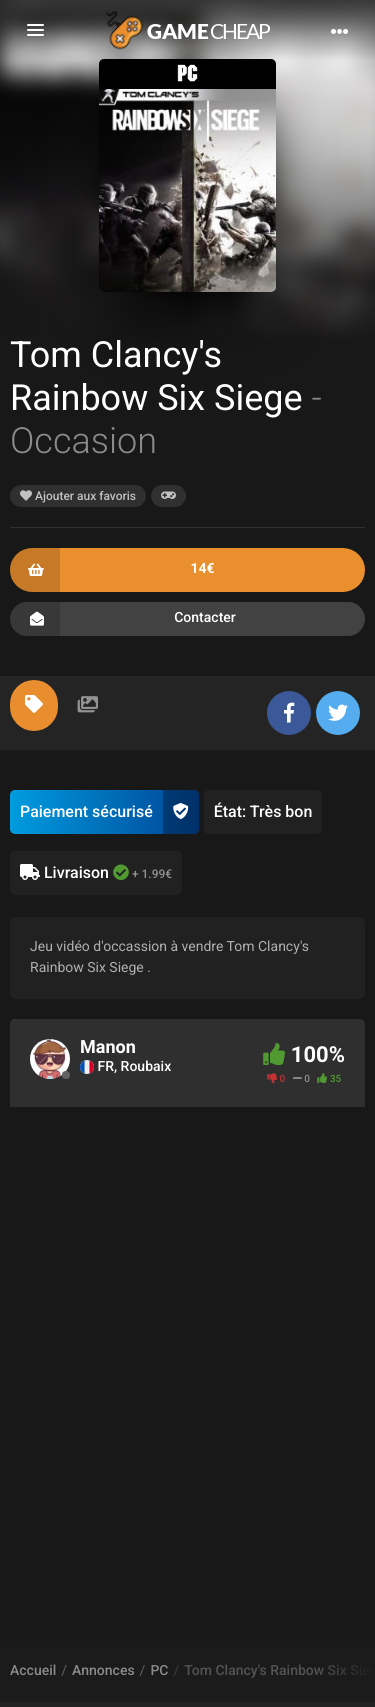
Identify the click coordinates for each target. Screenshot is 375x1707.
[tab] (34, 705)
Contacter (187, 619)
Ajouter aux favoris (78, 496)
